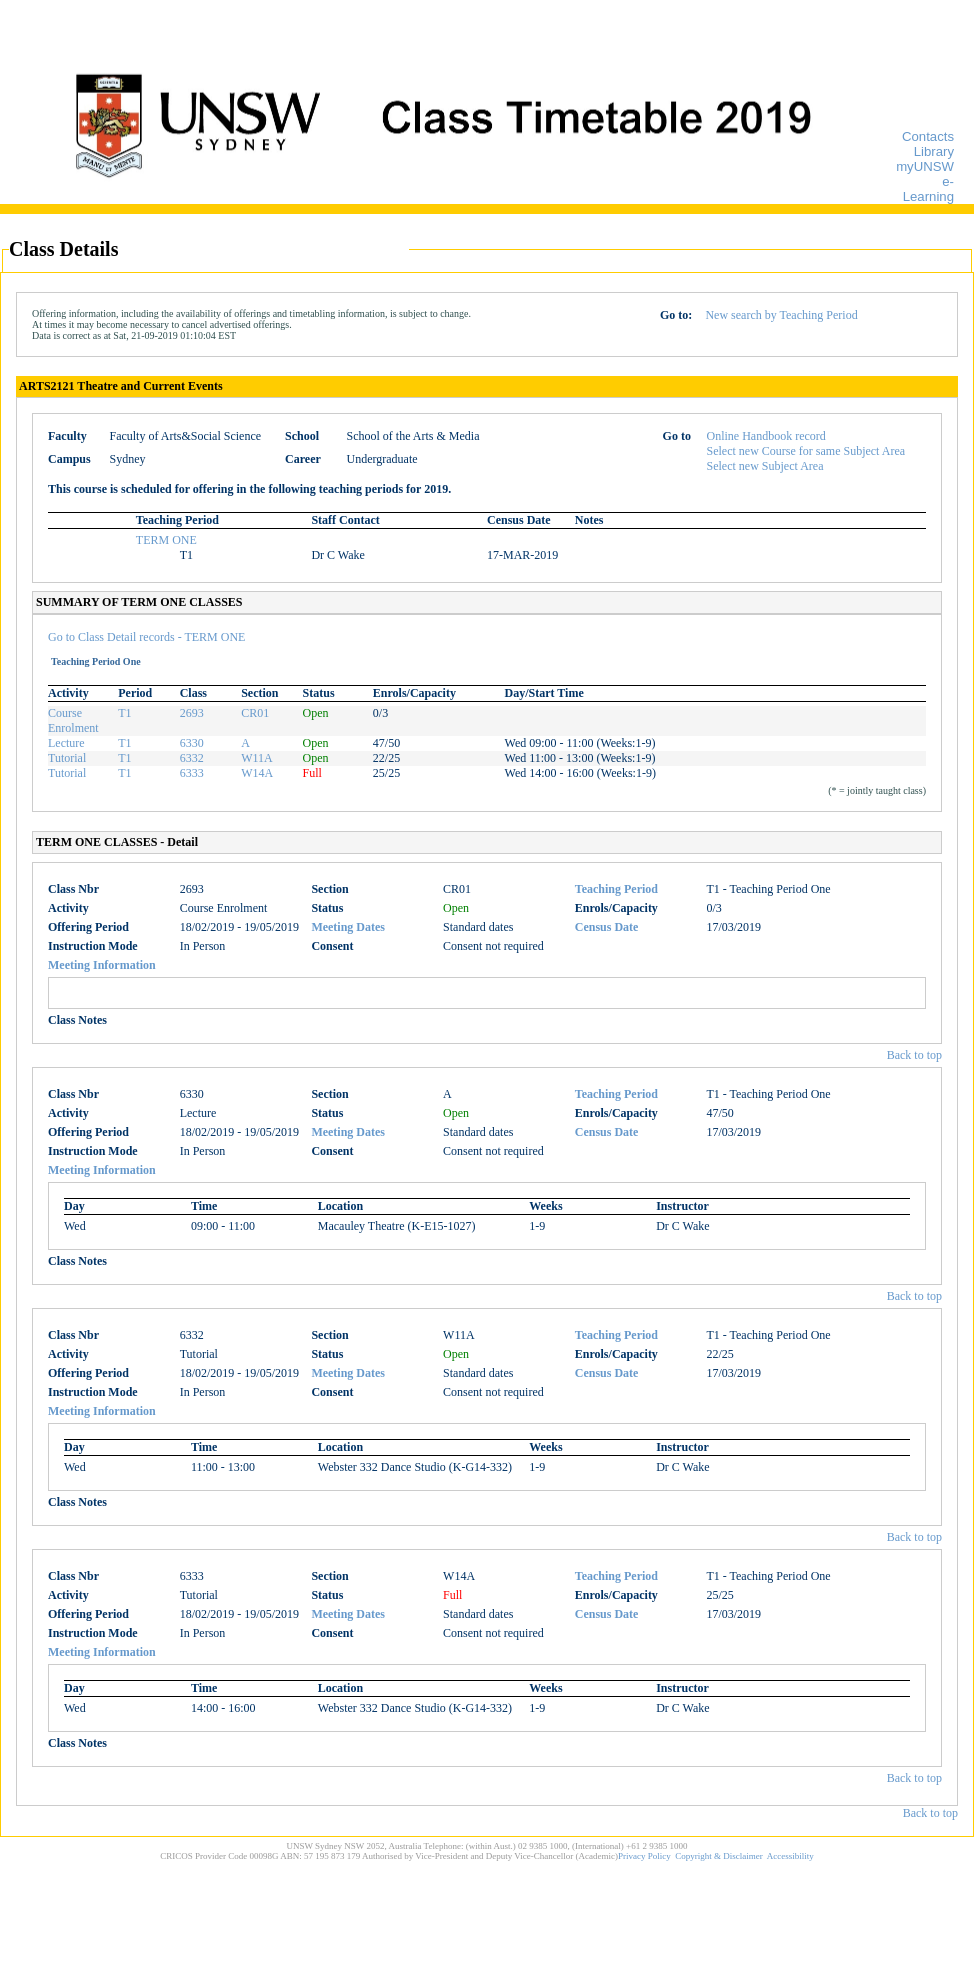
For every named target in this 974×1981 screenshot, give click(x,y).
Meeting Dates (348, 927)
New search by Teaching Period (781, 315)
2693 (192, 713)
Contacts (928, 136)
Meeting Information (102, 965)
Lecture (66, 743)
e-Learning (928, 189)
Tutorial (67, 758)
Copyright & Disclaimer (719, 1856)
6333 (192, 773)
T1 (124, 713)
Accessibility (790, 1856)
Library (934, 151)
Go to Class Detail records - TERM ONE (146, 637)
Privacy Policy (644, 1856)
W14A (257, 773)
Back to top (914, 1055)
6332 (192, 758)
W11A (257, 758)
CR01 (255, 713)
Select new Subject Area (765, 466)
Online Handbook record (766, 436)
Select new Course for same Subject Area (806, 451)
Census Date (607, 927)
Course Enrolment (73, 720)
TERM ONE (166, 540)
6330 (192, 743)
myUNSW (925, 166)
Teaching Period (616, 889)
